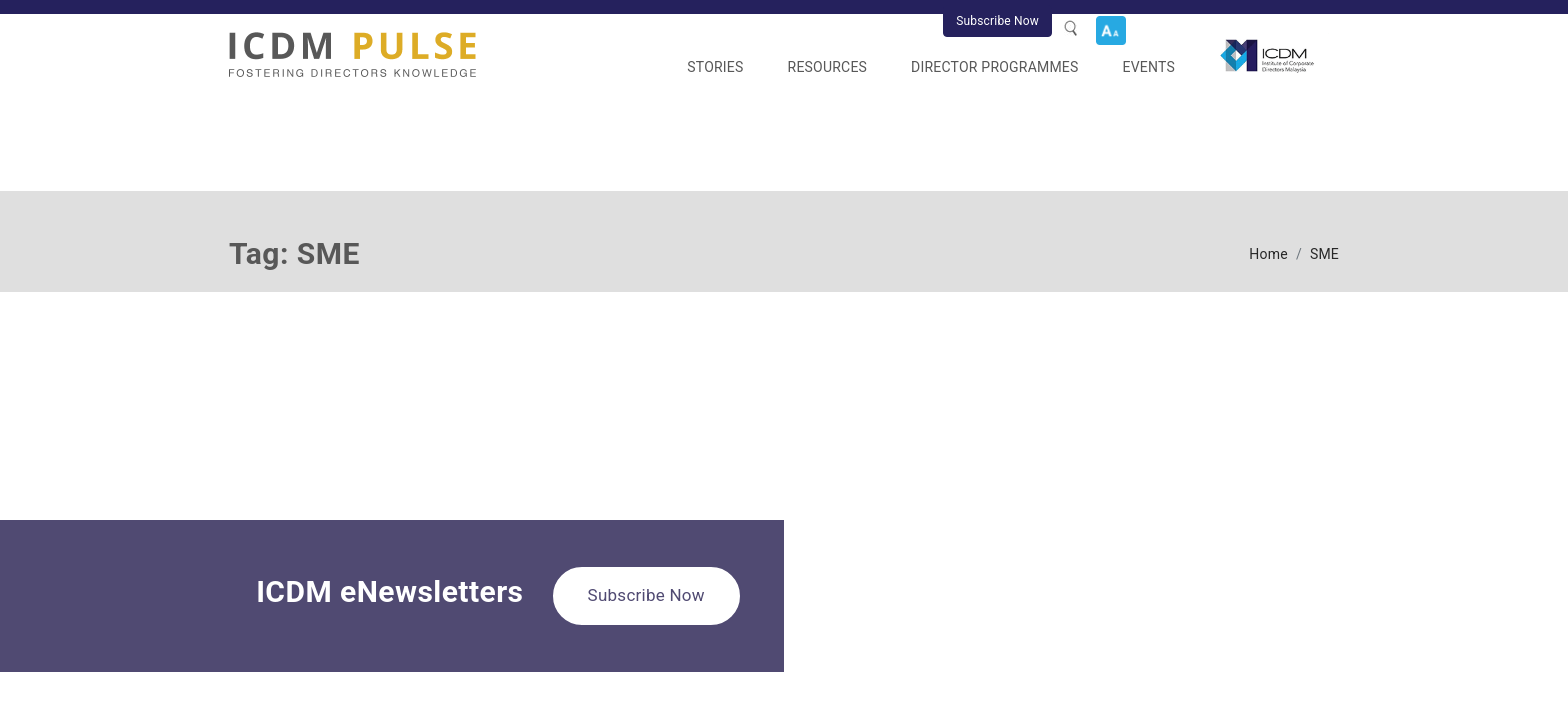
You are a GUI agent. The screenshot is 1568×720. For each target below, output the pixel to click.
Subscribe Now (997, 21)
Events (1149, 67)
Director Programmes (994, 67)
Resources (828, 67)
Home (1268, 254)
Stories (715, 67)
